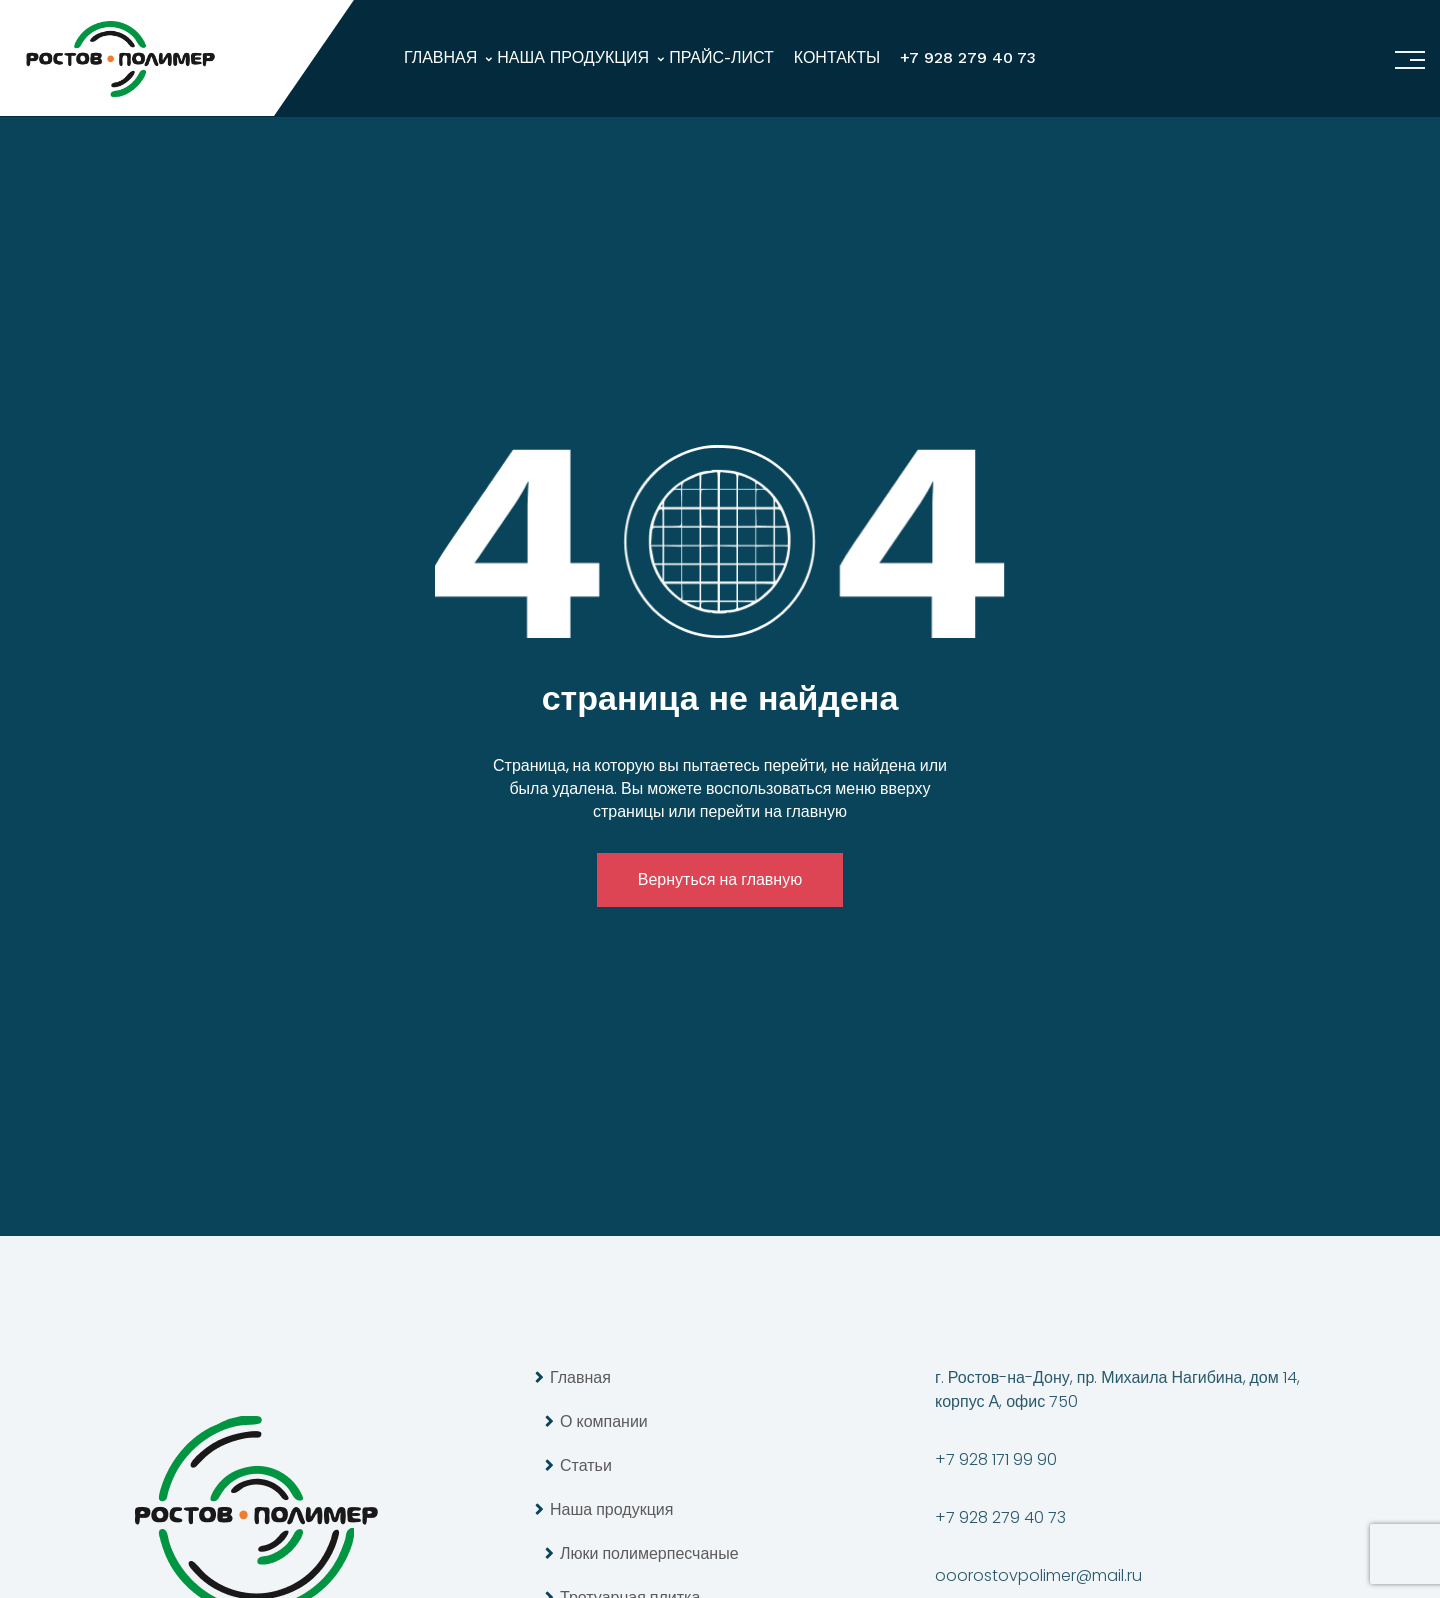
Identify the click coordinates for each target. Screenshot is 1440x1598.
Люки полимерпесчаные (649, 1553)
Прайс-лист (721, 57)
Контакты (837, 57)
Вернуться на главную (720, 879)
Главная (440, 57)
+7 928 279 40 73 (968, 57)
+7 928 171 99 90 (996, 1459)
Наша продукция (573, 57)
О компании (604, 1421)
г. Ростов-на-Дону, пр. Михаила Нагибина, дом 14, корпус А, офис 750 (1117, 1389)
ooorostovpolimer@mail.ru (1038, 1575)
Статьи (586, 1465)
